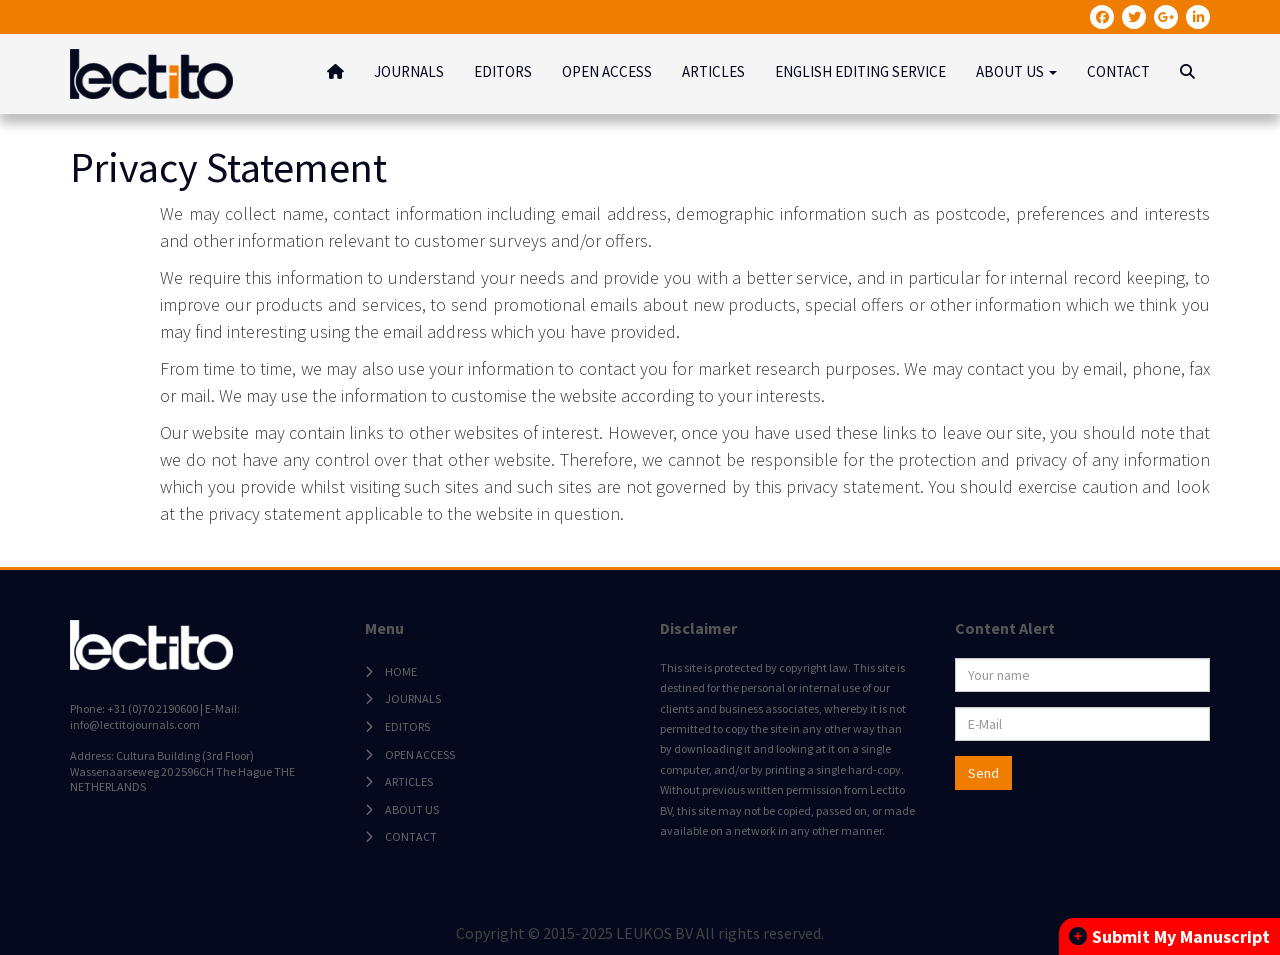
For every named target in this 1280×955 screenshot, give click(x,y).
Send (983, 773)
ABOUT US (412, 809)
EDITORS (503, 71)
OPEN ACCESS (607, 71)
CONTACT (1118, 71)
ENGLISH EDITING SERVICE (860, 71)
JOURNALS (409, 71)
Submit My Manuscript (1169, 936)
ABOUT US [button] (1016, 71)
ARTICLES (713, 71)
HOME (401, 671)
